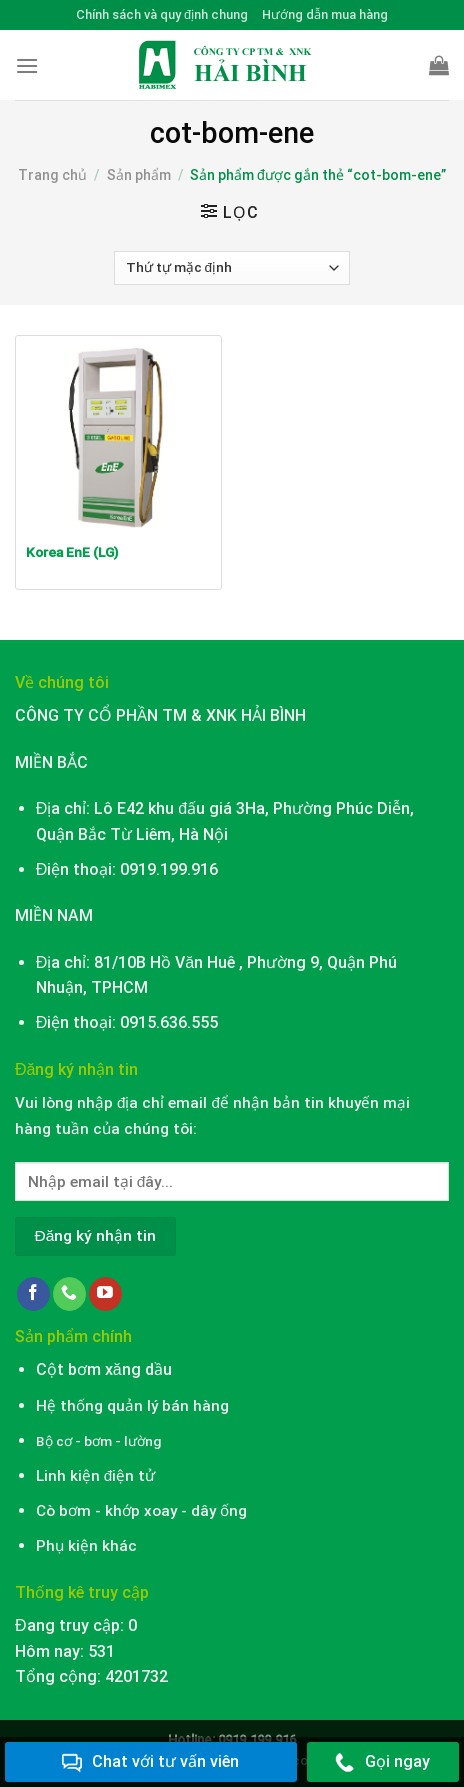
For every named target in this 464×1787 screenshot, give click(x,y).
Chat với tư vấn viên (150, 1762)
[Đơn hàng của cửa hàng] (231, 268)
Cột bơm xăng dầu (104, 1369)
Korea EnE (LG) (72, 552)
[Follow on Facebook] (33, 1294)
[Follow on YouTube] (105, 1294)
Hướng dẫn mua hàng (325, 14)
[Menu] (27, 65)
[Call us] (69, 1294)
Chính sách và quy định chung (162, 14)
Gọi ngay (382, 1762)
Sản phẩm (139, 175)
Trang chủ (52, 175)
